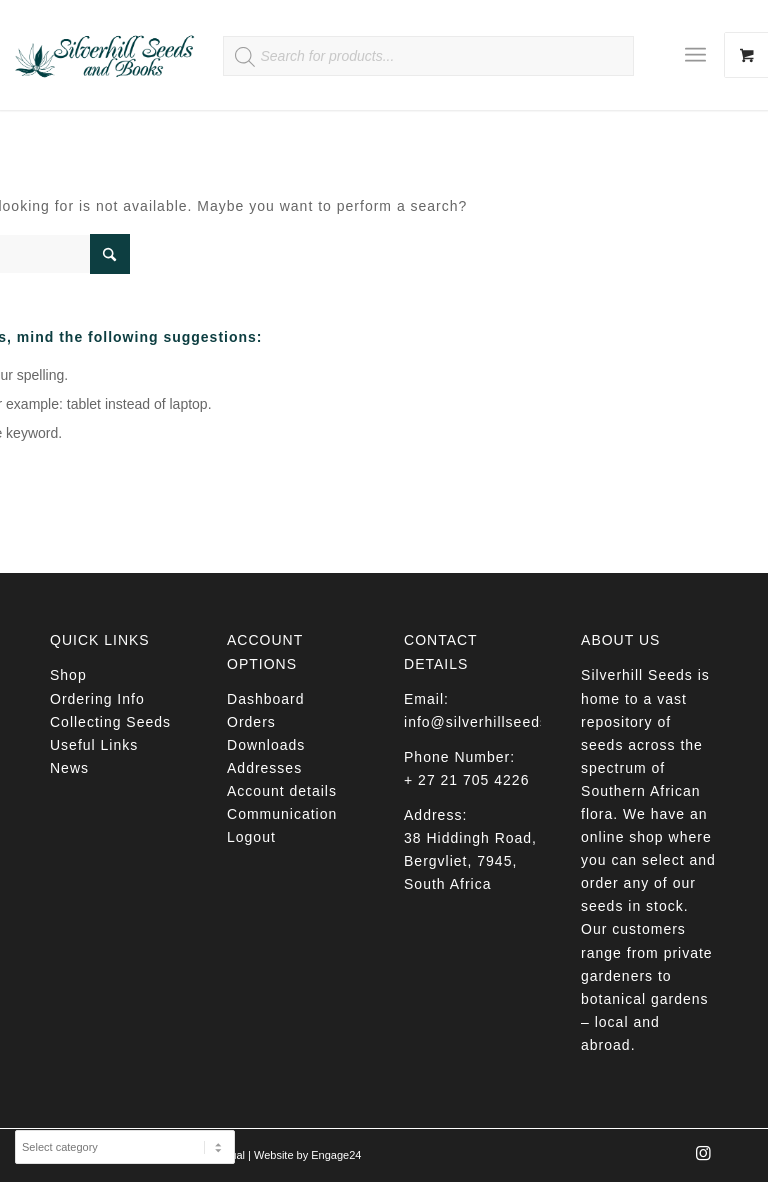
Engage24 (336, 1155)
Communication (282, 814)
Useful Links (94, 745)
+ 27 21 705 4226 (466, 780)
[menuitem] (703, 55)
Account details (282, 791)
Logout (251, 837)
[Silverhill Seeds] (105, 55)
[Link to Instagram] (703, 1159)
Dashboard (266, 699)
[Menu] (695, 55)
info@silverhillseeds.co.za (497, 722)
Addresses (264, 768)
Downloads (266, 745)
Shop (68, 675)
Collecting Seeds (110, 722)
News (69, 768)
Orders (251, 722)
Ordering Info (97, 699)
